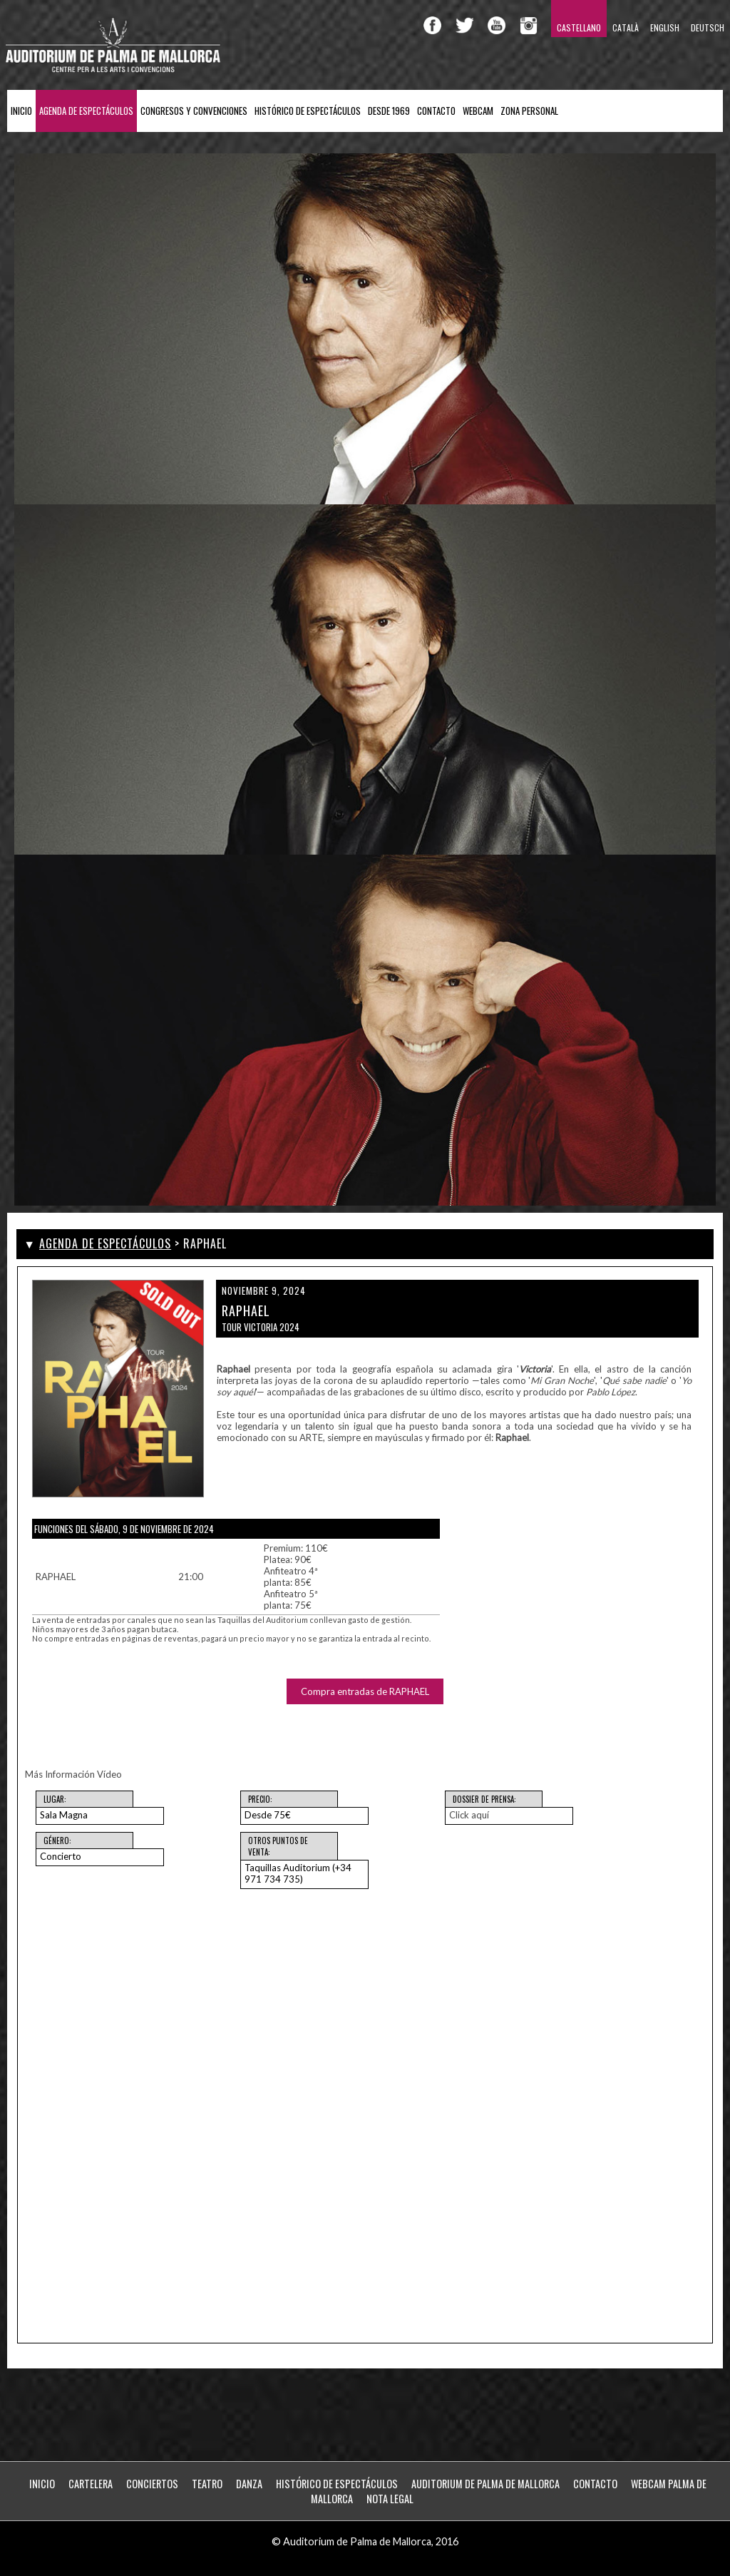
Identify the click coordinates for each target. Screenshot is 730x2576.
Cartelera (90, 2483)
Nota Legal (389, 2498)
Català (625, 27)
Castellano (579, 27)
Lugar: (54, 1799)
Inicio (21, 111)
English (664, 27)
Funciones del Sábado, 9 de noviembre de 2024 (124, 1529)
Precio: (260, 1799)
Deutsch (707, 27)
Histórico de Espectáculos (308, 111)
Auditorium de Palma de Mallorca (485, 2483)
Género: (57, 1840)
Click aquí (469, 1815)
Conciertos (152, 2483)
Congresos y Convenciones (193, 111)
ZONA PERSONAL (529, 111)
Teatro (207, 2483)
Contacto (436, 111)
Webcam (478, 111)
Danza (249, 2483)
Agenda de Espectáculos (86, 111)
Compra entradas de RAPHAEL (365, 1691)
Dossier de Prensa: (484, 1799)
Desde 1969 (389, 111)
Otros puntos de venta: (278, 1846)
